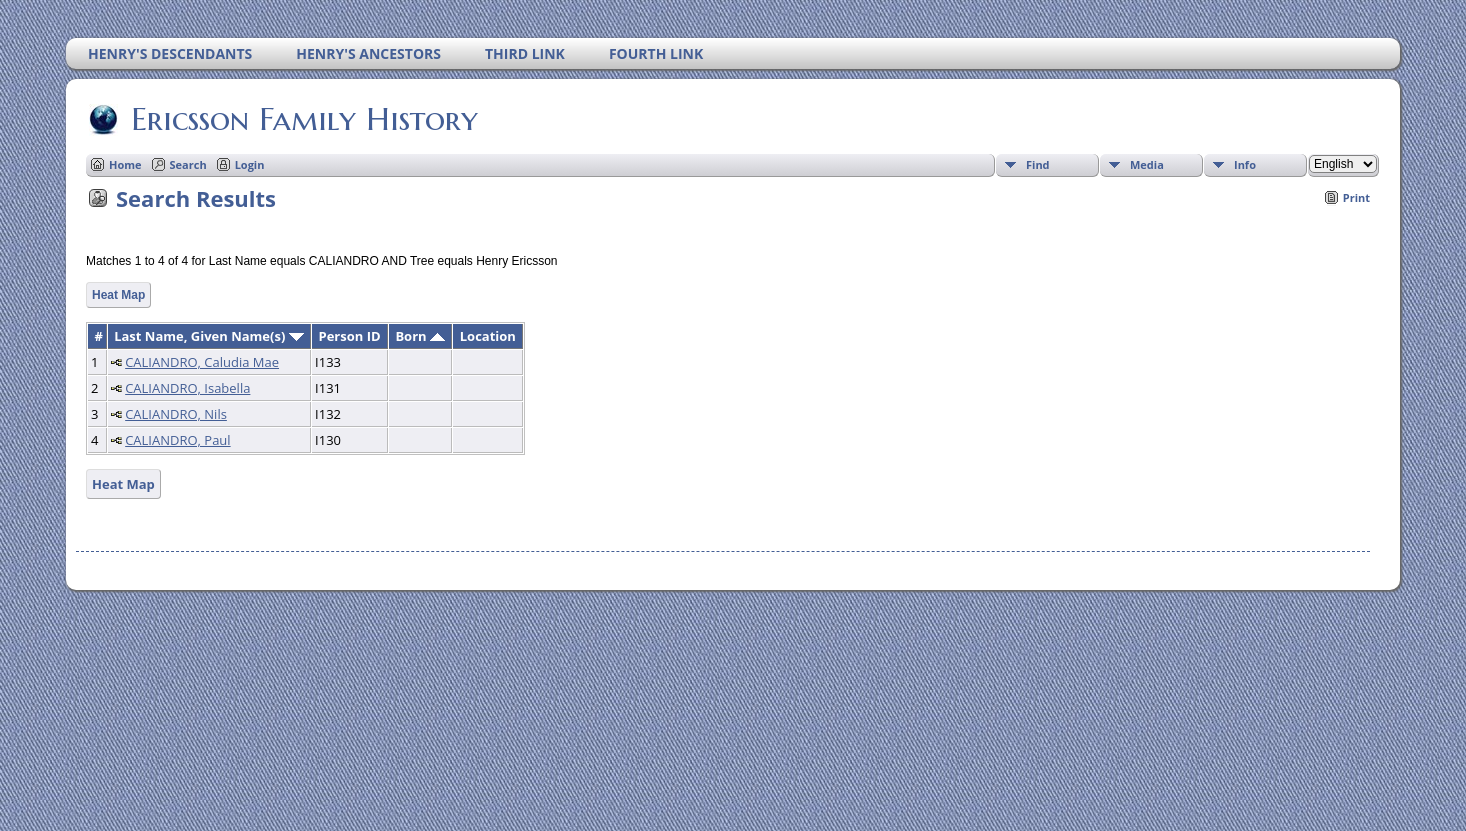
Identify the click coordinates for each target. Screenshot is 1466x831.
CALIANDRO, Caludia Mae (202, 362)
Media (1147, 164)
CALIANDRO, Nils (176, 414)
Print (1356, 197)
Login (250, 164)
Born (420, 336)
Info (1245, 164)
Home (125, 164)
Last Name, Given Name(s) (209, 336)
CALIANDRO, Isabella (187, 388)
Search (188, 164)
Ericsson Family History (303, 119)
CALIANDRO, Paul (177, 440)
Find (1038, 164)
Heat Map (118, 295)
